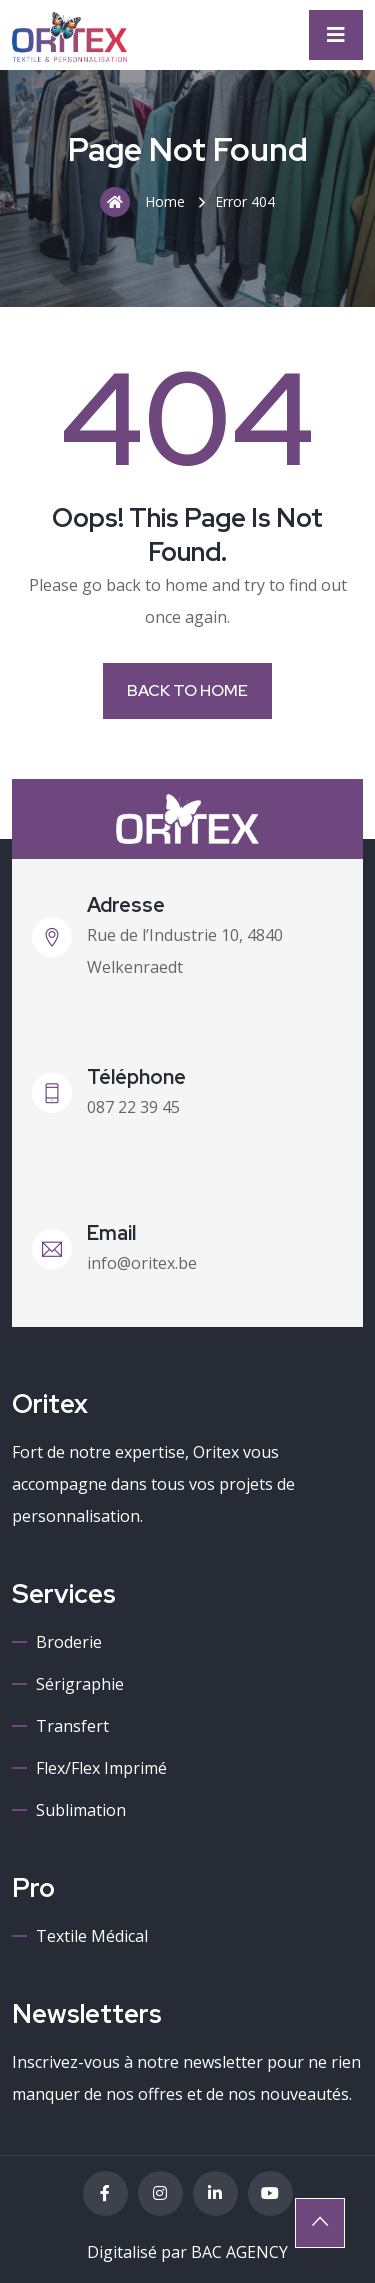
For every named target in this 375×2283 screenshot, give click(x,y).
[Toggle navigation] (336, 35)
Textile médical (92, 1936)
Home (142, 202)
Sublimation (81, 1810)
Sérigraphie (80, 1684)
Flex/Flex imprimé (101, 1768)
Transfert (72, 1726)
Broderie (69, 1642)
